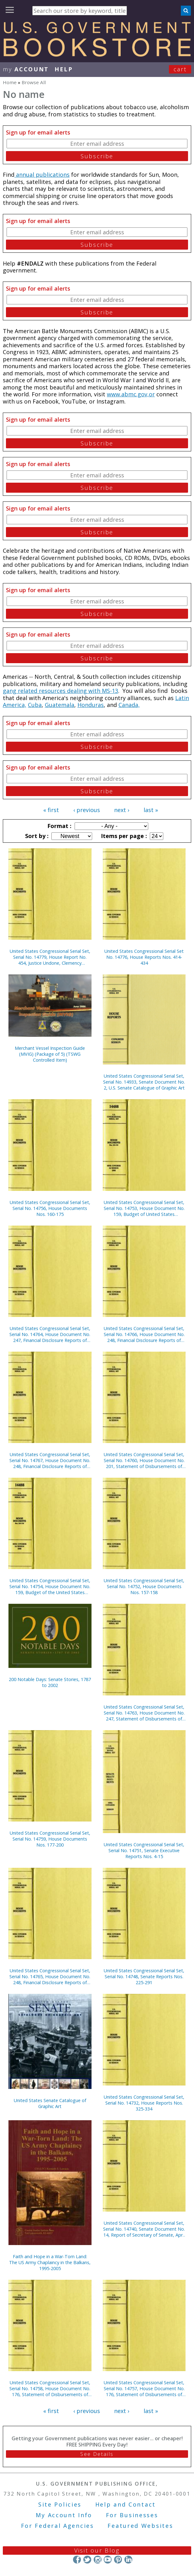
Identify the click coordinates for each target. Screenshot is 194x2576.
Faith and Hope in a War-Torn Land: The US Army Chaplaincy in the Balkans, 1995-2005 (50, 2262)
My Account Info (64, 2515)
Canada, (129, 705)
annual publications (42, 174)
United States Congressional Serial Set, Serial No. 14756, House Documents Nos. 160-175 (50, 1208)
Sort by (36, 836)
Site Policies (59, 2504)
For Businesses (132, 2515)
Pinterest (118, 2559)
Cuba (35, 705)
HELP (64, 69)
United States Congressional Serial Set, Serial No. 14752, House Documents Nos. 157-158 (144, 1586)
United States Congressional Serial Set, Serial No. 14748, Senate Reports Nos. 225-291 (144, 1976)
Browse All (34, 82)
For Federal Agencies (57, 2525)
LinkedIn (128, 2559)
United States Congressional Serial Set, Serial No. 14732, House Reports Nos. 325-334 (144, 2103)
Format (58, 826)
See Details (96, 2454)
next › (121, 810)
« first (51, 810)
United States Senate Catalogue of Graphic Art (50, 2103)
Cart (180, 69)
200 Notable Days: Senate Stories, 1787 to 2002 (50, 1682)
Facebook (77, 2559)
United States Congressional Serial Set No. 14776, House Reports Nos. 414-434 (144, 957)
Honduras (90, 705)
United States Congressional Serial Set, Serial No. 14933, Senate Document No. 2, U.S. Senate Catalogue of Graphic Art (144, 1082)
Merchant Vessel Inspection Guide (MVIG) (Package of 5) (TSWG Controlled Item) (50, 1054)
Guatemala (59, 705)
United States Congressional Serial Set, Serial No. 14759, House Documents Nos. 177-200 (50, 1839)
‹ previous (86, 810)
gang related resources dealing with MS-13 (60, 690)
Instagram (97, 2559)
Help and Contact (125, 2504)
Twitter (87, 2559)
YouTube (108, 2559)
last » (151, 810)
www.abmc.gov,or (131, 394)
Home (10, 82)
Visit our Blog (97, 2550)
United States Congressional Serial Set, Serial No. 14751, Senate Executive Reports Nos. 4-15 (144, 1850)
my (26, 69)
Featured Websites (140, 2525)
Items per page (123, 836)
